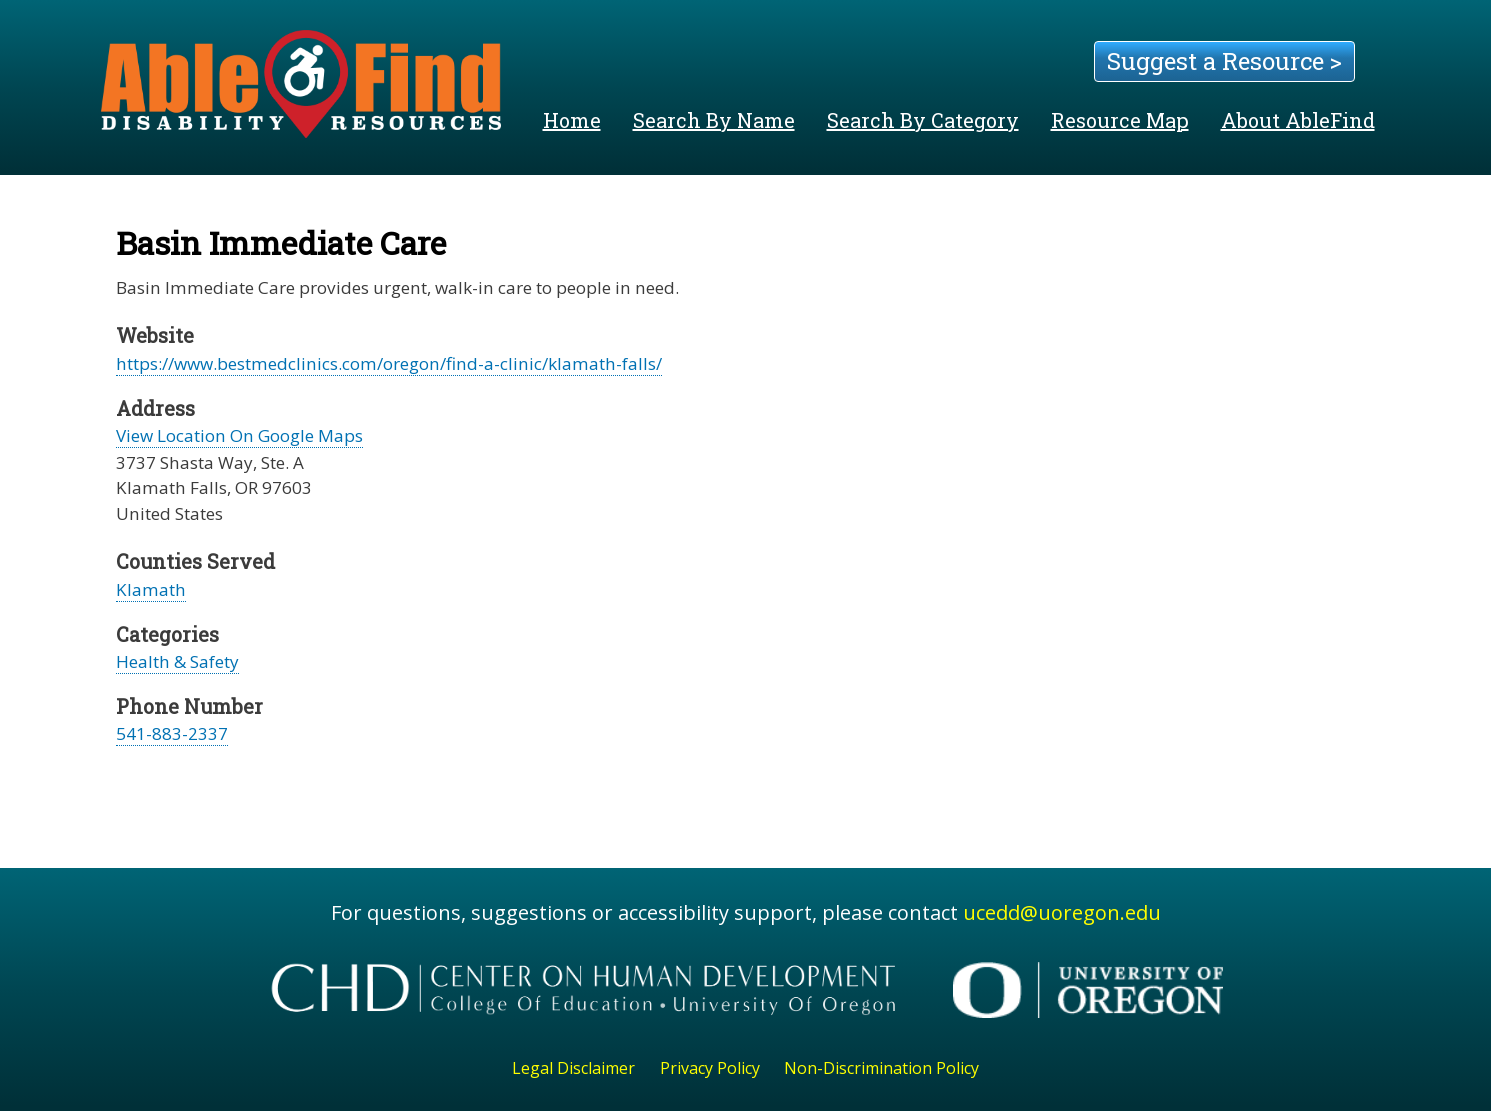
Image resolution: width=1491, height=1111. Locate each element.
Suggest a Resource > (1224, 61)
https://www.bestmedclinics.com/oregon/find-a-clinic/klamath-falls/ (389, 363)
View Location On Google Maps (239, 435)
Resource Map (1120, 120)
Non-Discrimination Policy (881, 1068)
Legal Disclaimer (573, 1068)
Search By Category (923, 120)
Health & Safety (177, 661)
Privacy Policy (710, 1068)
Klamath (151, 589)
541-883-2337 (172, 733)
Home (572, 120)
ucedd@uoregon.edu (1062, 912)
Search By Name (714, 120)
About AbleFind (1298, 120)
